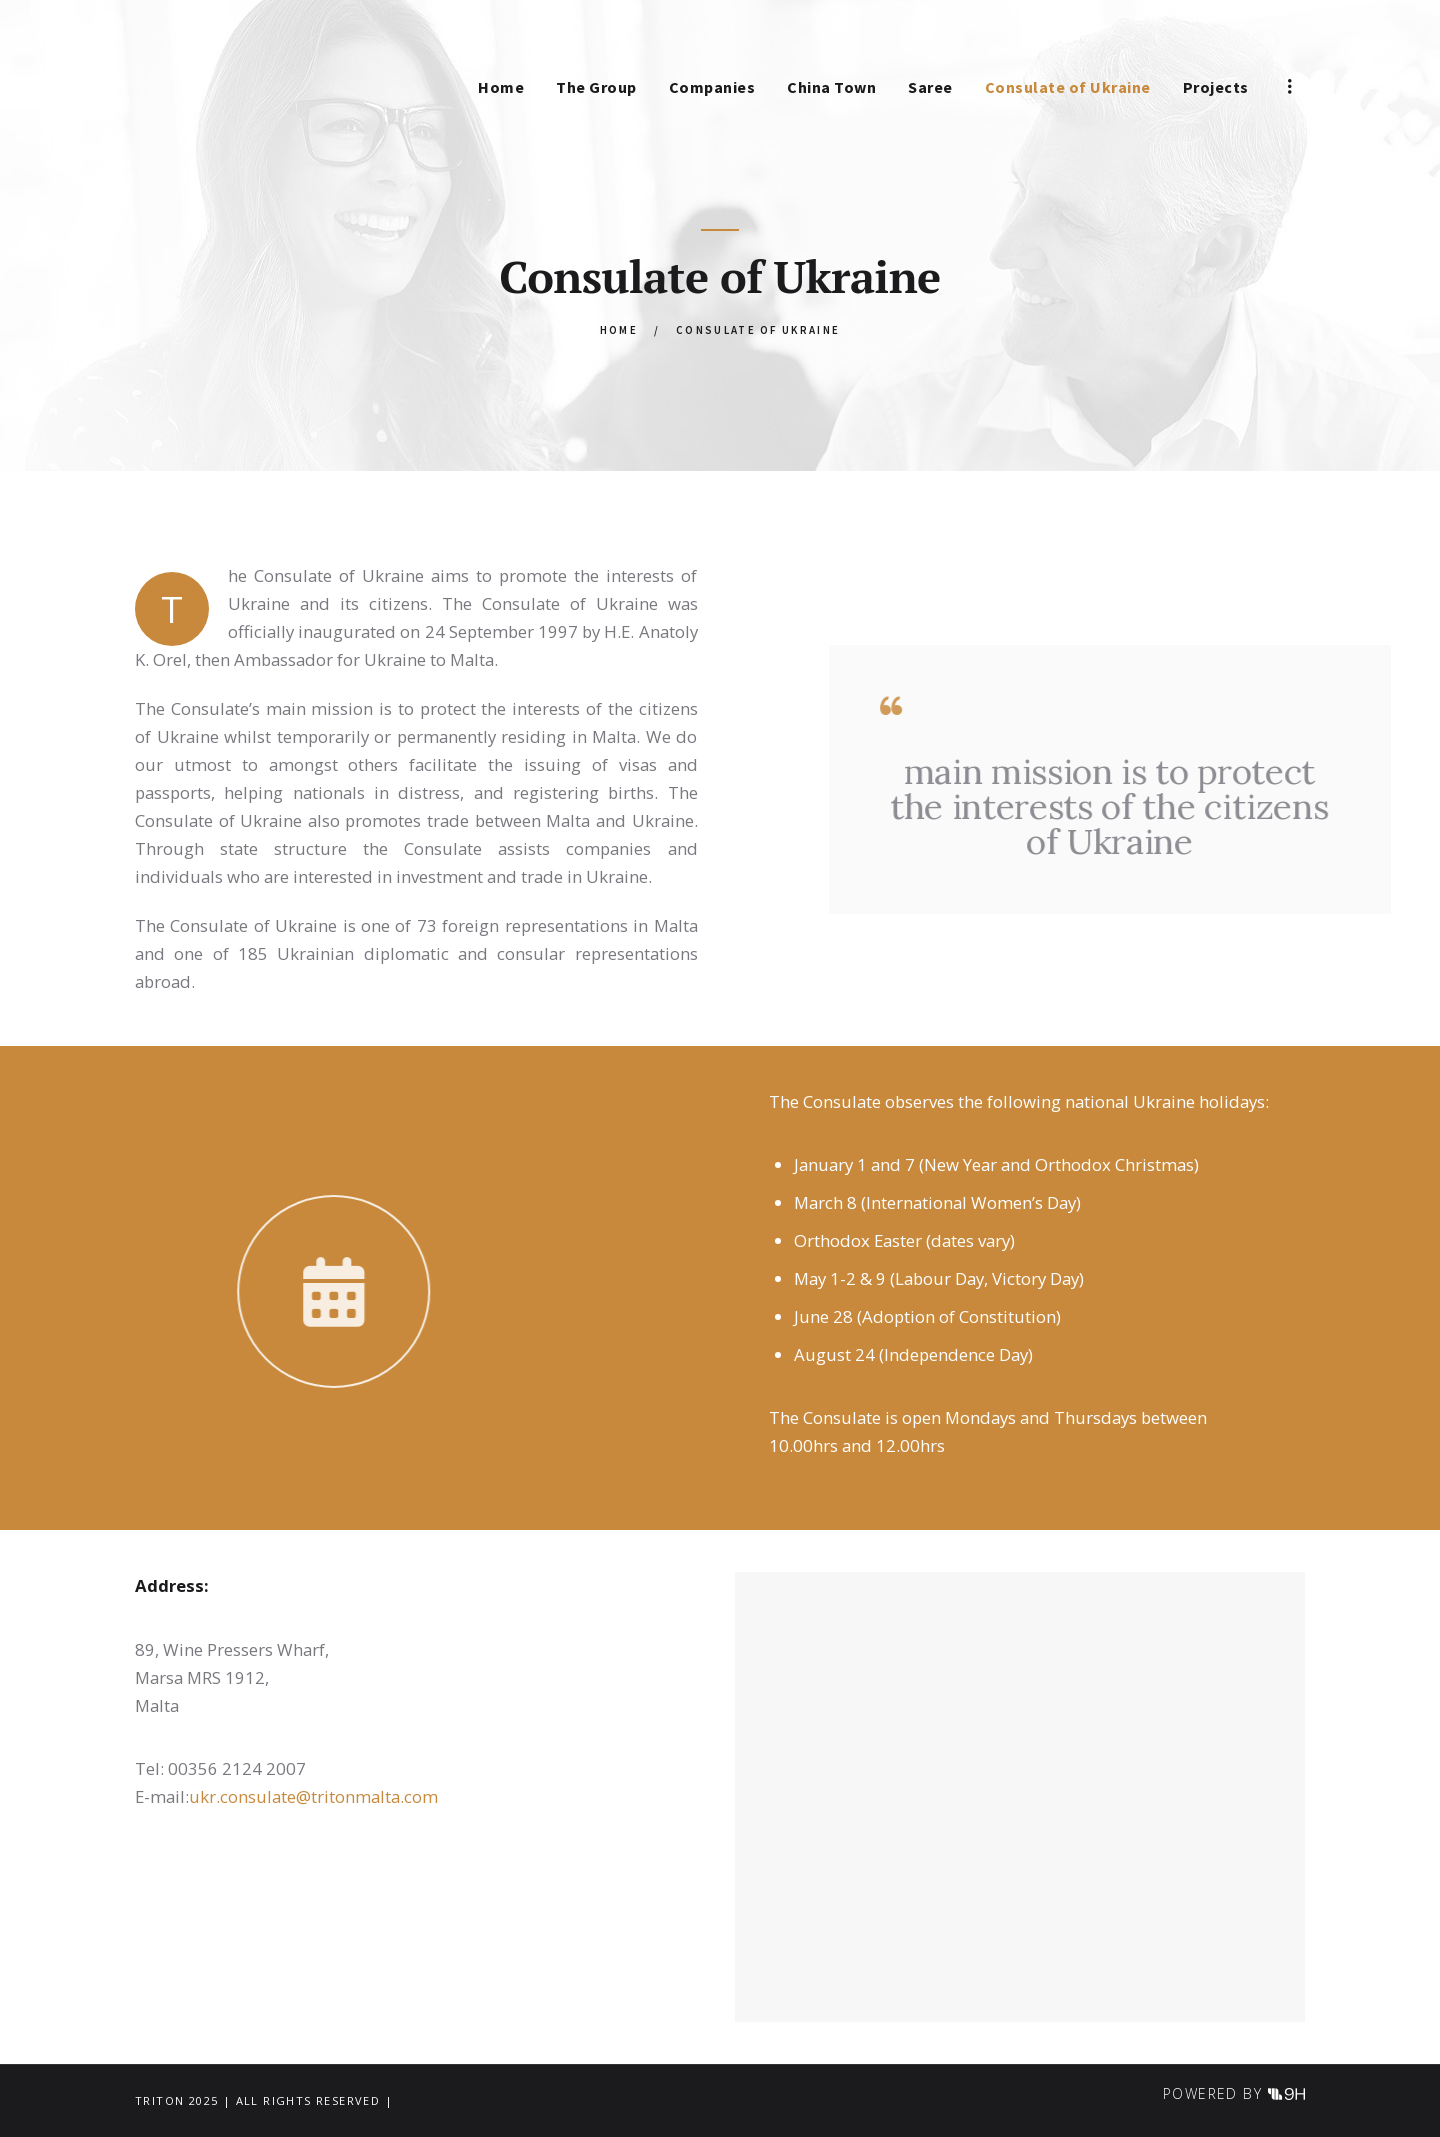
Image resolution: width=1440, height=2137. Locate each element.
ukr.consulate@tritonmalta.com (313, 1796)
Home (619, 330)
